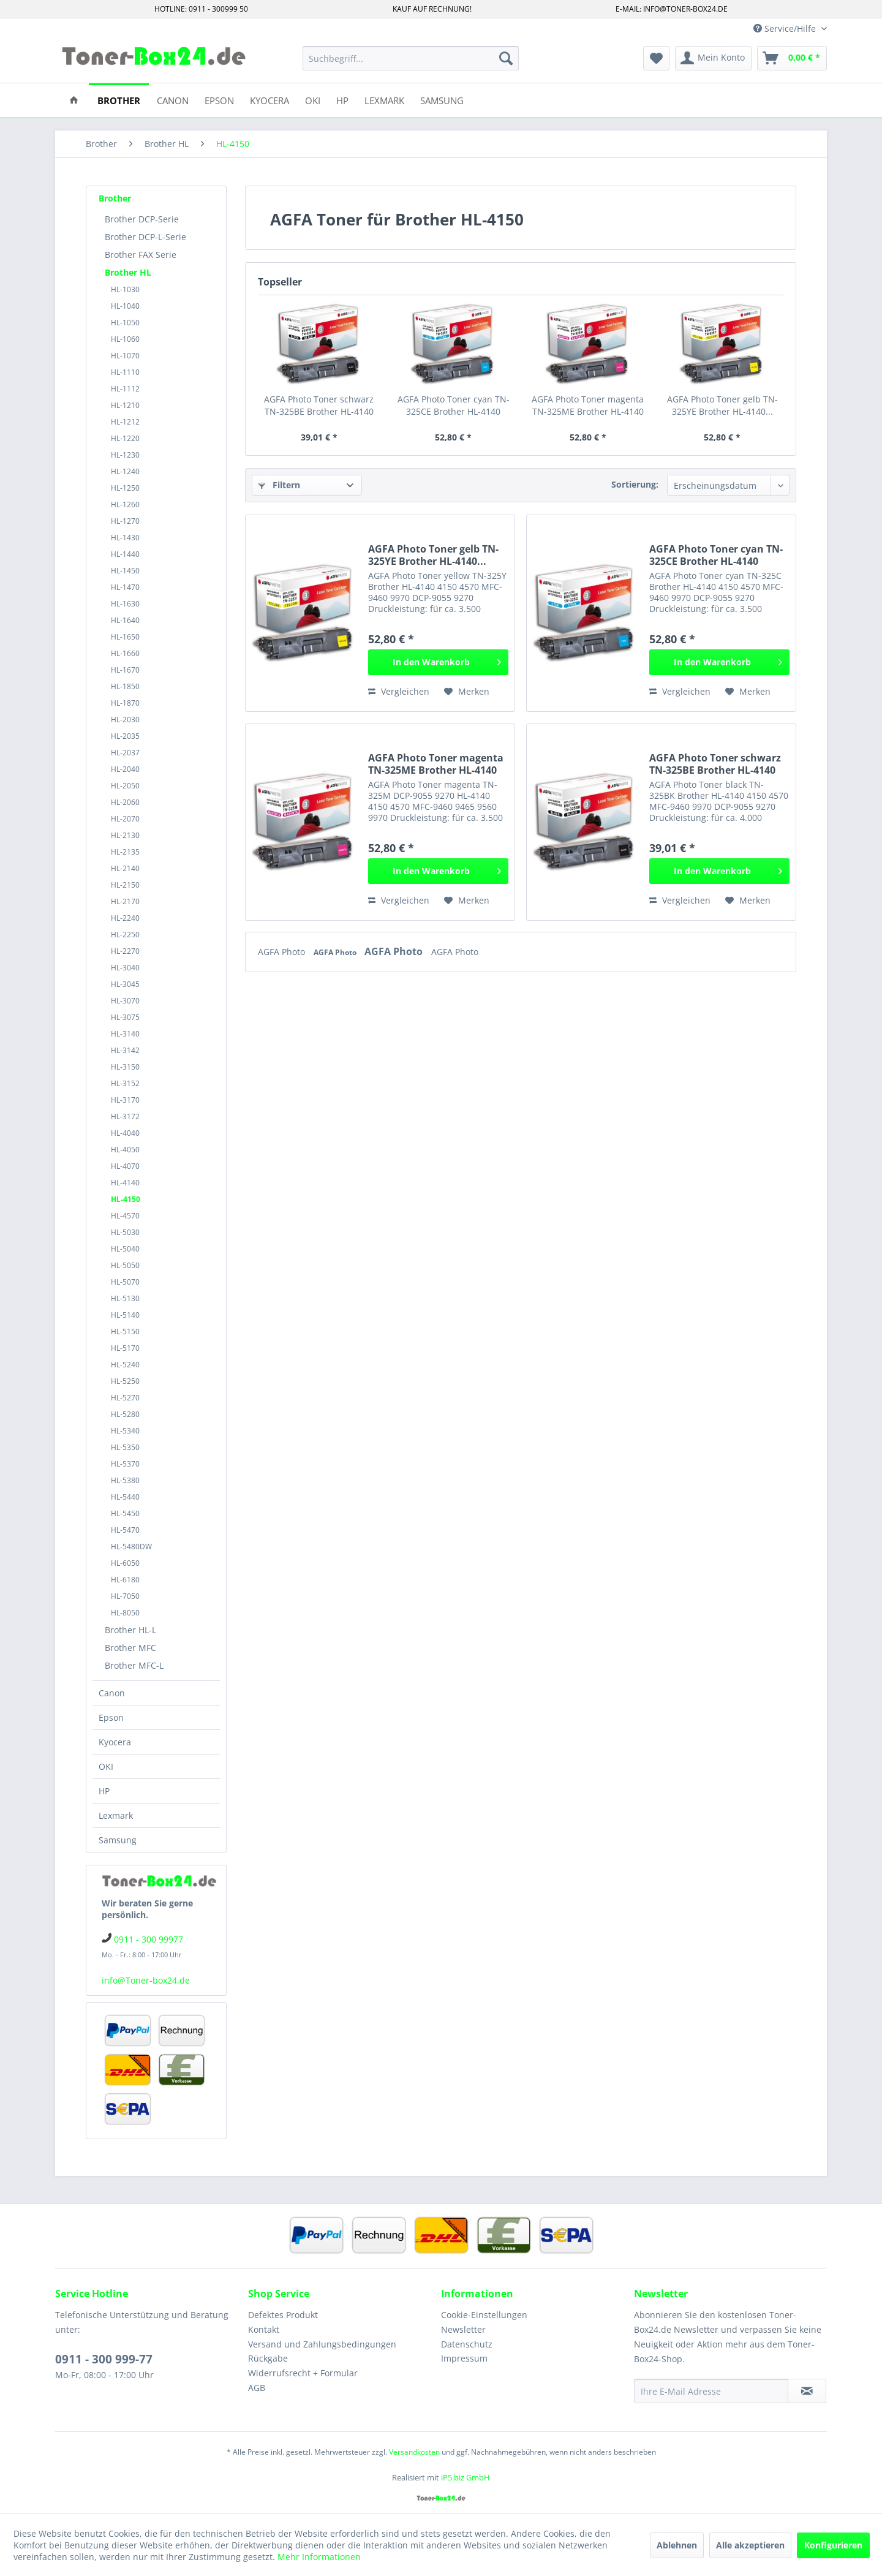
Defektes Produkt (283, 2315)
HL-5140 (125, 1315)
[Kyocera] (269, 99)
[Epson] (219, 99)
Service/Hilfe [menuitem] (785, 28)
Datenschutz (466, 2344)
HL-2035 (125, 736)
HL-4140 (125, 1182)
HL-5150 (125, 1331)
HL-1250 (125, 488)
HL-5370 (125, 1464)
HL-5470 (125, 1530)
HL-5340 (125, 1431)
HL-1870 (125, 703)
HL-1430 (125, 537)
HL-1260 (125, 504)
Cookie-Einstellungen (484, 2315)
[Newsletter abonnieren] (807, 2391)
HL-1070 (125, 355)
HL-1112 (125, 388)
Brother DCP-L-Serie (145, 237)
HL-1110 (125, 372)
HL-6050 (125, 1563)
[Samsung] (442, 99)
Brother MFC (130, 1647)
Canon (112, 1693)
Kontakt (263, 2329)
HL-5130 (125, 1298)
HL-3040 (125, 967)
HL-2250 (125, 934)
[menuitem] (411, 58)
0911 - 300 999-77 (104, 2359)
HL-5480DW (131, 1546)
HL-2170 (125, 901)
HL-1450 (125, 570)
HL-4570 (125, 1216)
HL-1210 (125, 405)
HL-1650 (125, 637)
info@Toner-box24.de (146, 1980)
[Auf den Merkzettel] (466, 691)
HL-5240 (125, 1364)
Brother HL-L (130, 1630)
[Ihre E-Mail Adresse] (711, 2391)
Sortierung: (634, 484)
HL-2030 (125, 719)
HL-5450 (125, 1513)
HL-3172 (125, 1116)
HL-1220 (125, 438)
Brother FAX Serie (140, 254)
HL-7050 (125, 1596)
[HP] (342, 99)
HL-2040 (125, 769)
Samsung (118, 1840)
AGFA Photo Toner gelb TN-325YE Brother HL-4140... (722, 405)
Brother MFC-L (134, 1665)
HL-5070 (125, 1282)
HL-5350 (125, 1447)
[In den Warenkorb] (438, 662)
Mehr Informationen (319, 2557)
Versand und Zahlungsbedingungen (322, 2344)
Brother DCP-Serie (142, 219)
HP (104, 1791)
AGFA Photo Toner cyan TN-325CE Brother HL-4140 (454, 405)
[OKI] (312, 99)
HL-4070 (125, 1166)
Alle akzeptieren (750, 2545)
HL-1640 (125, 620)
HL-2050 (125, 785)
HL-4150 (125, 1199)
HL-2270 (125, 951)
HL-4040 (125, 1133)
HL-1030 (125, 289)
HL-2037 (125, 752)
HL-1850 (125, 686)
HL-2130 (125, 835)
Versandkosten (414, 2452)
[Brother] (119, 99)
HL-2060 (125, 802)
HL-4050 (125, 1149)
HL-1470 (125, 587)
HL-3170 (125, 1100)
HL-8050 (125, 1612)
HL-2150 (125, 885)
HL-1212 (125, 422)
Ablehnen (677, 2545)
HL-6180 (125, 1579)
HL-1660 (125, 653)
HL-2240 (125, 918)
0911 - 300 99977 (148, 1939)
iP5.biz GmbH (465, 2477)
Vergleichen (398, 691)
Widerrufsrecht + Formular (303, 2373)
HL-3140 (125, 1034)
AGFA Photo (282, 952)
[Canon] (173, 99)
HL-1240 (125, 471)
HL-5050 (125, 1265)
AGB (256, 2387)
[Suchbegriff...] (411, 58)
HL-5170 (125, 1348)
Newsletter (463, 2329)
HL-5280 (125, 1414)
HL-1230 (125, 455)
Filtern (279, 485)
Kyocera (115, 1742)
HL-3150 (125, 1067)
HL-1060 (125, 339)
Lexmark (116, 1815)
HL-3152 (125, 1083)
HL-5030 (125, 1232)
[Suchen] (506, 58)
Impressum (464, 2358)
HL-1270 (125, 521)
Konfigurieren (833, 2545)
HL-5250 (125, 1381)
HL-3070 (125, 1000)
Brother (115, 198)
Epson (111, 1717)
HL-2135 (125, 852)
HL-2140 (125, 868)
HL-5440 (125, 1497)
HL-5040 (125, 1249)
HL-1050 (125, 322)
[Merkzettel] (656, 58)
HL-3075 (125, 1017)
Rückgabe (268, 2358)
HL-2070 (125, 819)
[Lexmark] (384, 99)
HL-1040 (125, 306)
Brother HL (128, 272)
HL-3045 (125, 984)
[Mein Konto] (713, 58)
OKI (106, 1766)
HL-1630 (125, 604)
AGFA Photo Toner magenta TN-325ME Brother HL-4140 (588, 405)
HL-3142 (125, 1050)
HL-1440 (125, 554)
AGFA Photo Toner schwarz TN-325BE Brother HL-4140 (319, 405)
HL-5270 (125, 1397)
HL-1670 (125, 670)
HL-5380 (125, 1480)
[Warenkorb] (792, 58)
